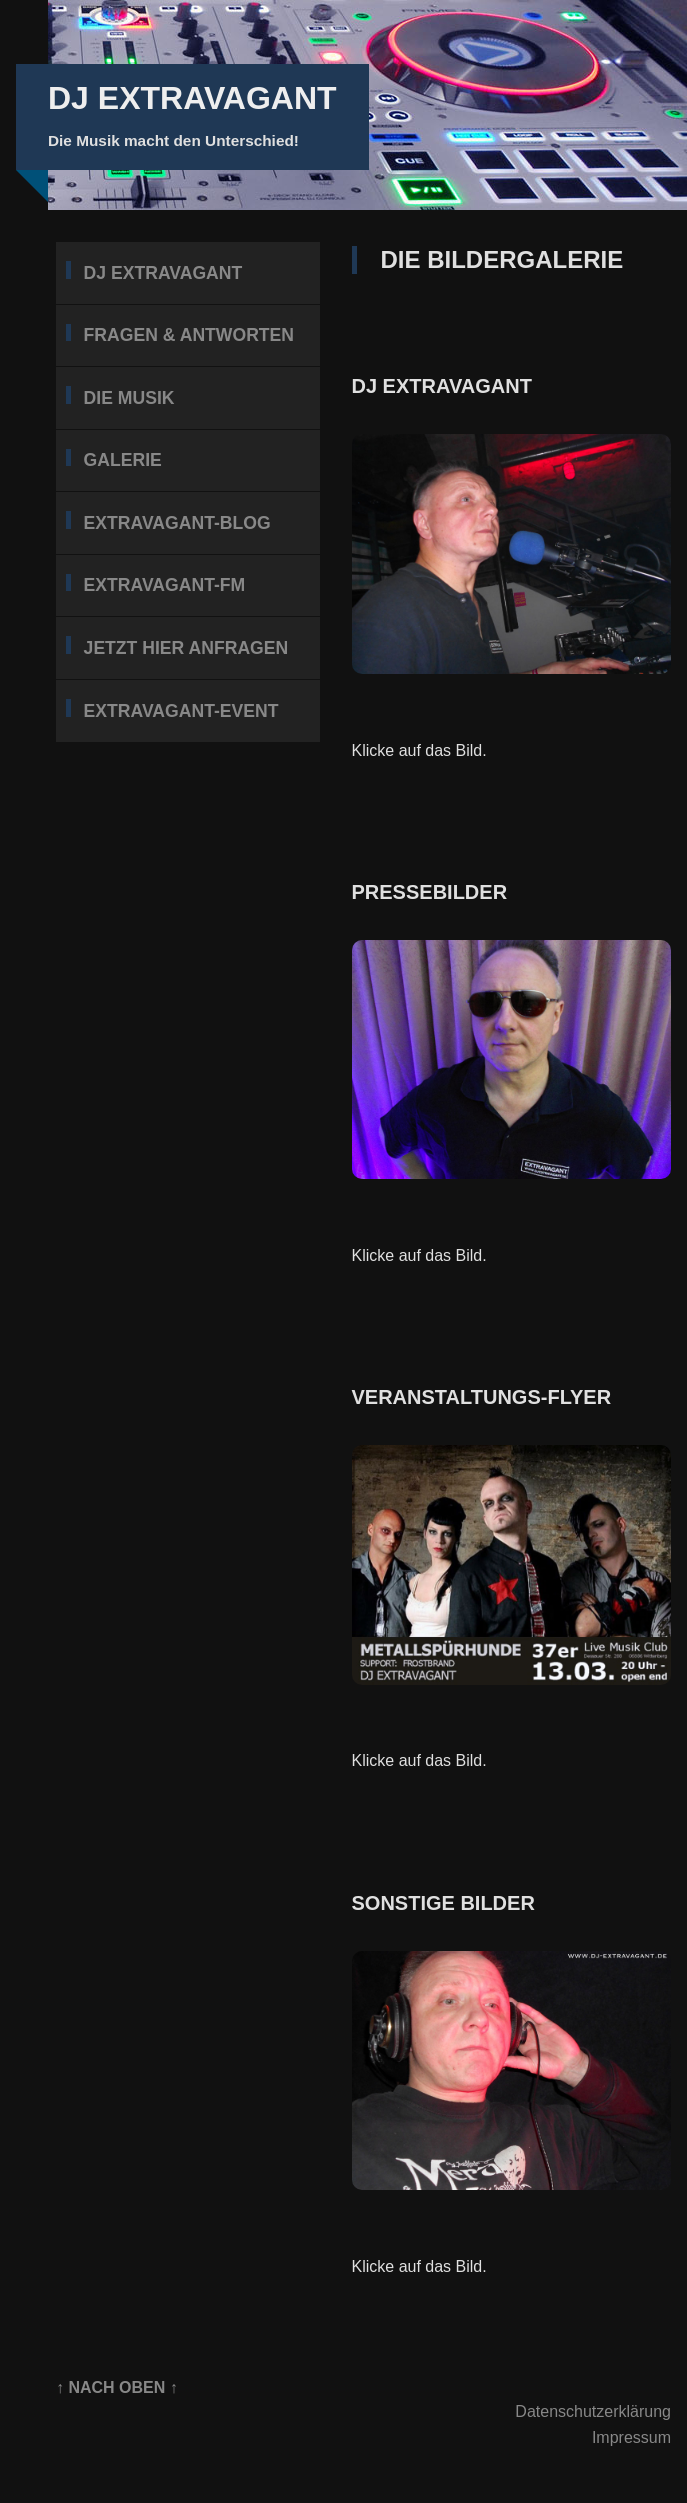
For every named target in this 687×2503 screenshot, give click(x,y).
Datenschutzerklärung (593, 2411)
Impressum (631, 2437)
